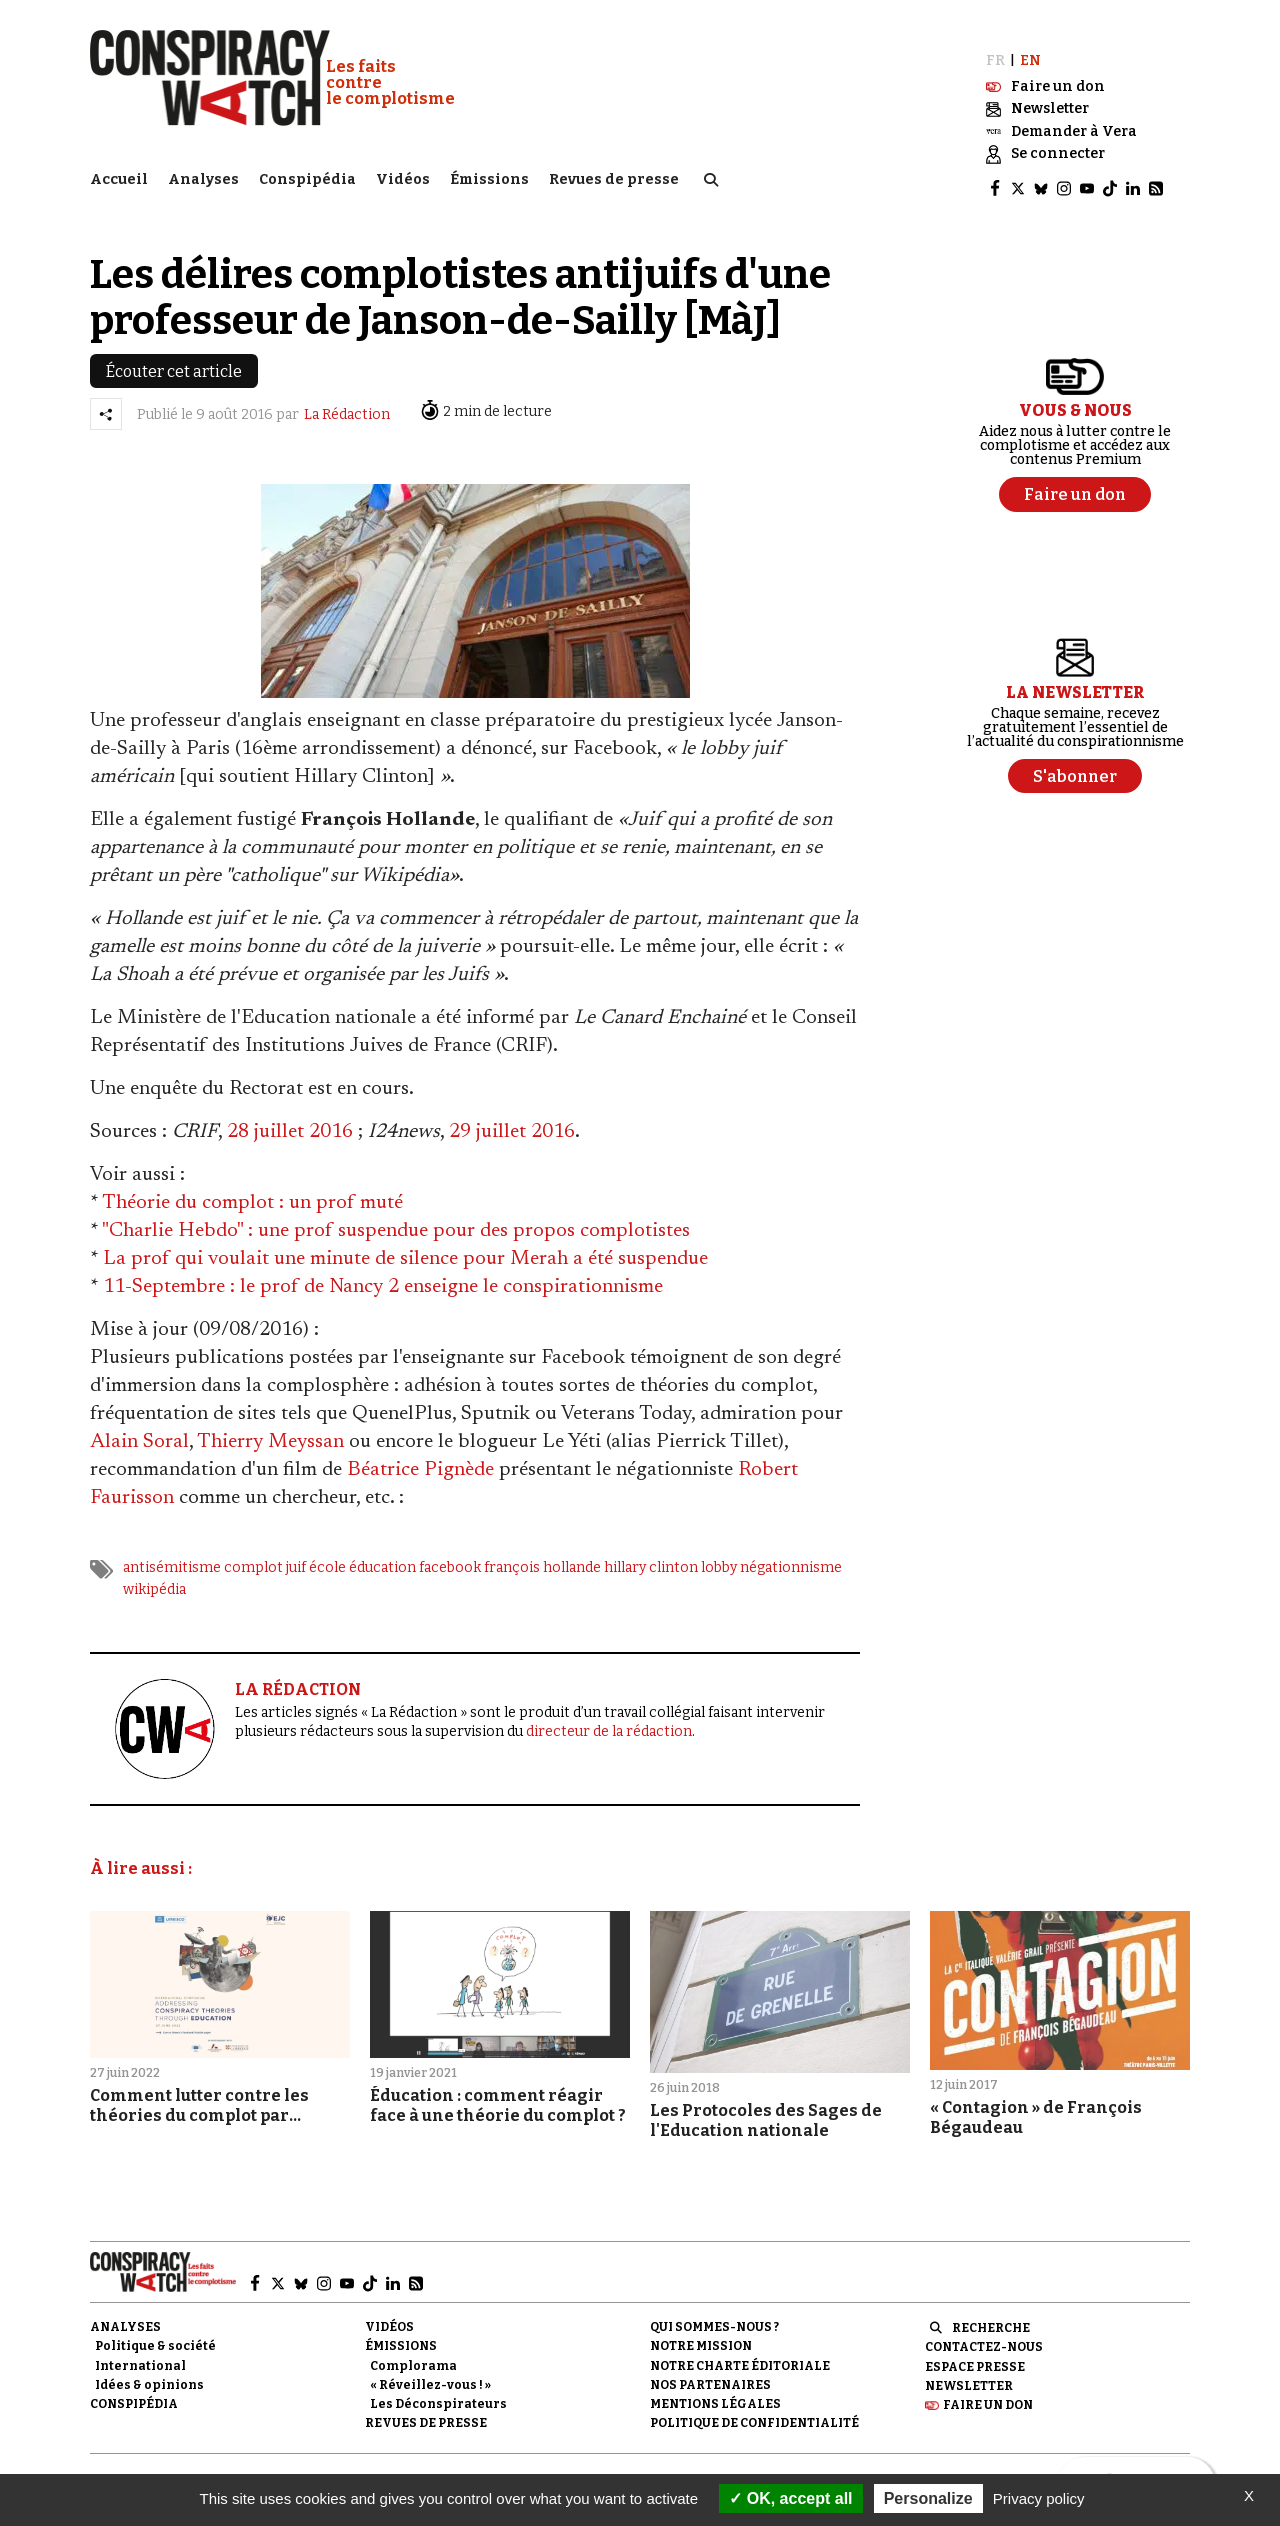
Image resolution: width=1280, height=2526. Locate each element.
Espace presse (975, 2353)
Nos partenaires (710, 2371)
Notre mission (701, 2333)
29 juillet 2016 (512, 1119)
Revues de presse (614, 175)
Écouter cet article (174, 358)
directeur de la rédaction (609, 1717)
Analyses (203, 175)
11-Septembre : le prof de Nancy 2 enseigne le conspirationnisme (383, 1274)
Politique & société (155, 2333)
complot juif (265, 1554)
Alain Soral (139, 1429)
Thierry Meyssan (270, 1429)
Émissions (489, 175)
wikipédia (154, 1576)
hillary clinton (651, 1554)
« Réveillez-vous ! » (430, 2371)
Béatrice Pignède (420, 1457)
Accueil (119, 175)
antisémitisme (172, 1554)
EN (1030, 47)
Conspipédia (307, 175)
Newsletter (969, 2372)
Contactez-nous (984, 2334)
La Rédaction (347, 401)
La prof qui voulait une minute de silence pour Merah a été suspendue (405, 1246)
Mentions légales (715, 2391)
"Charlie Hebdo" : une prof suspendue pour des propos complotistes (396, 1218)
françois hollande (542, 1554)
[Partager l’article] (106, 401)
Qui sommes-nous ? (714, 2314)
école (327, 1554)
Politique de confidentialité (754, 2410)
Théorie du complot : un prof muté (252, 1190)
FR (995, 47)
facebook (450, 1554)
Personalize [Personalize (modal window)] (928, 2498)
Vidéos (403, 175)
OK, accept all (790, 2498)
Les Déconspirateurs (438, 2391)
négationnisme (791, 1554)
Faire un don (988, 2392)
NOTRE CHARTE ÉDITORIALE (740, 2352)
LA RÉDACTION (298, 1675)
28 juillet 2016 (290, 1119)
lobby (719, 1554)
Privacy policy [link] (1039, 2498)
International (140, 2352)
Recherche (991, 2315)
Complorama (413, 2352)
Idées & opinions (149, 2371)
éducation (382, 1554)
